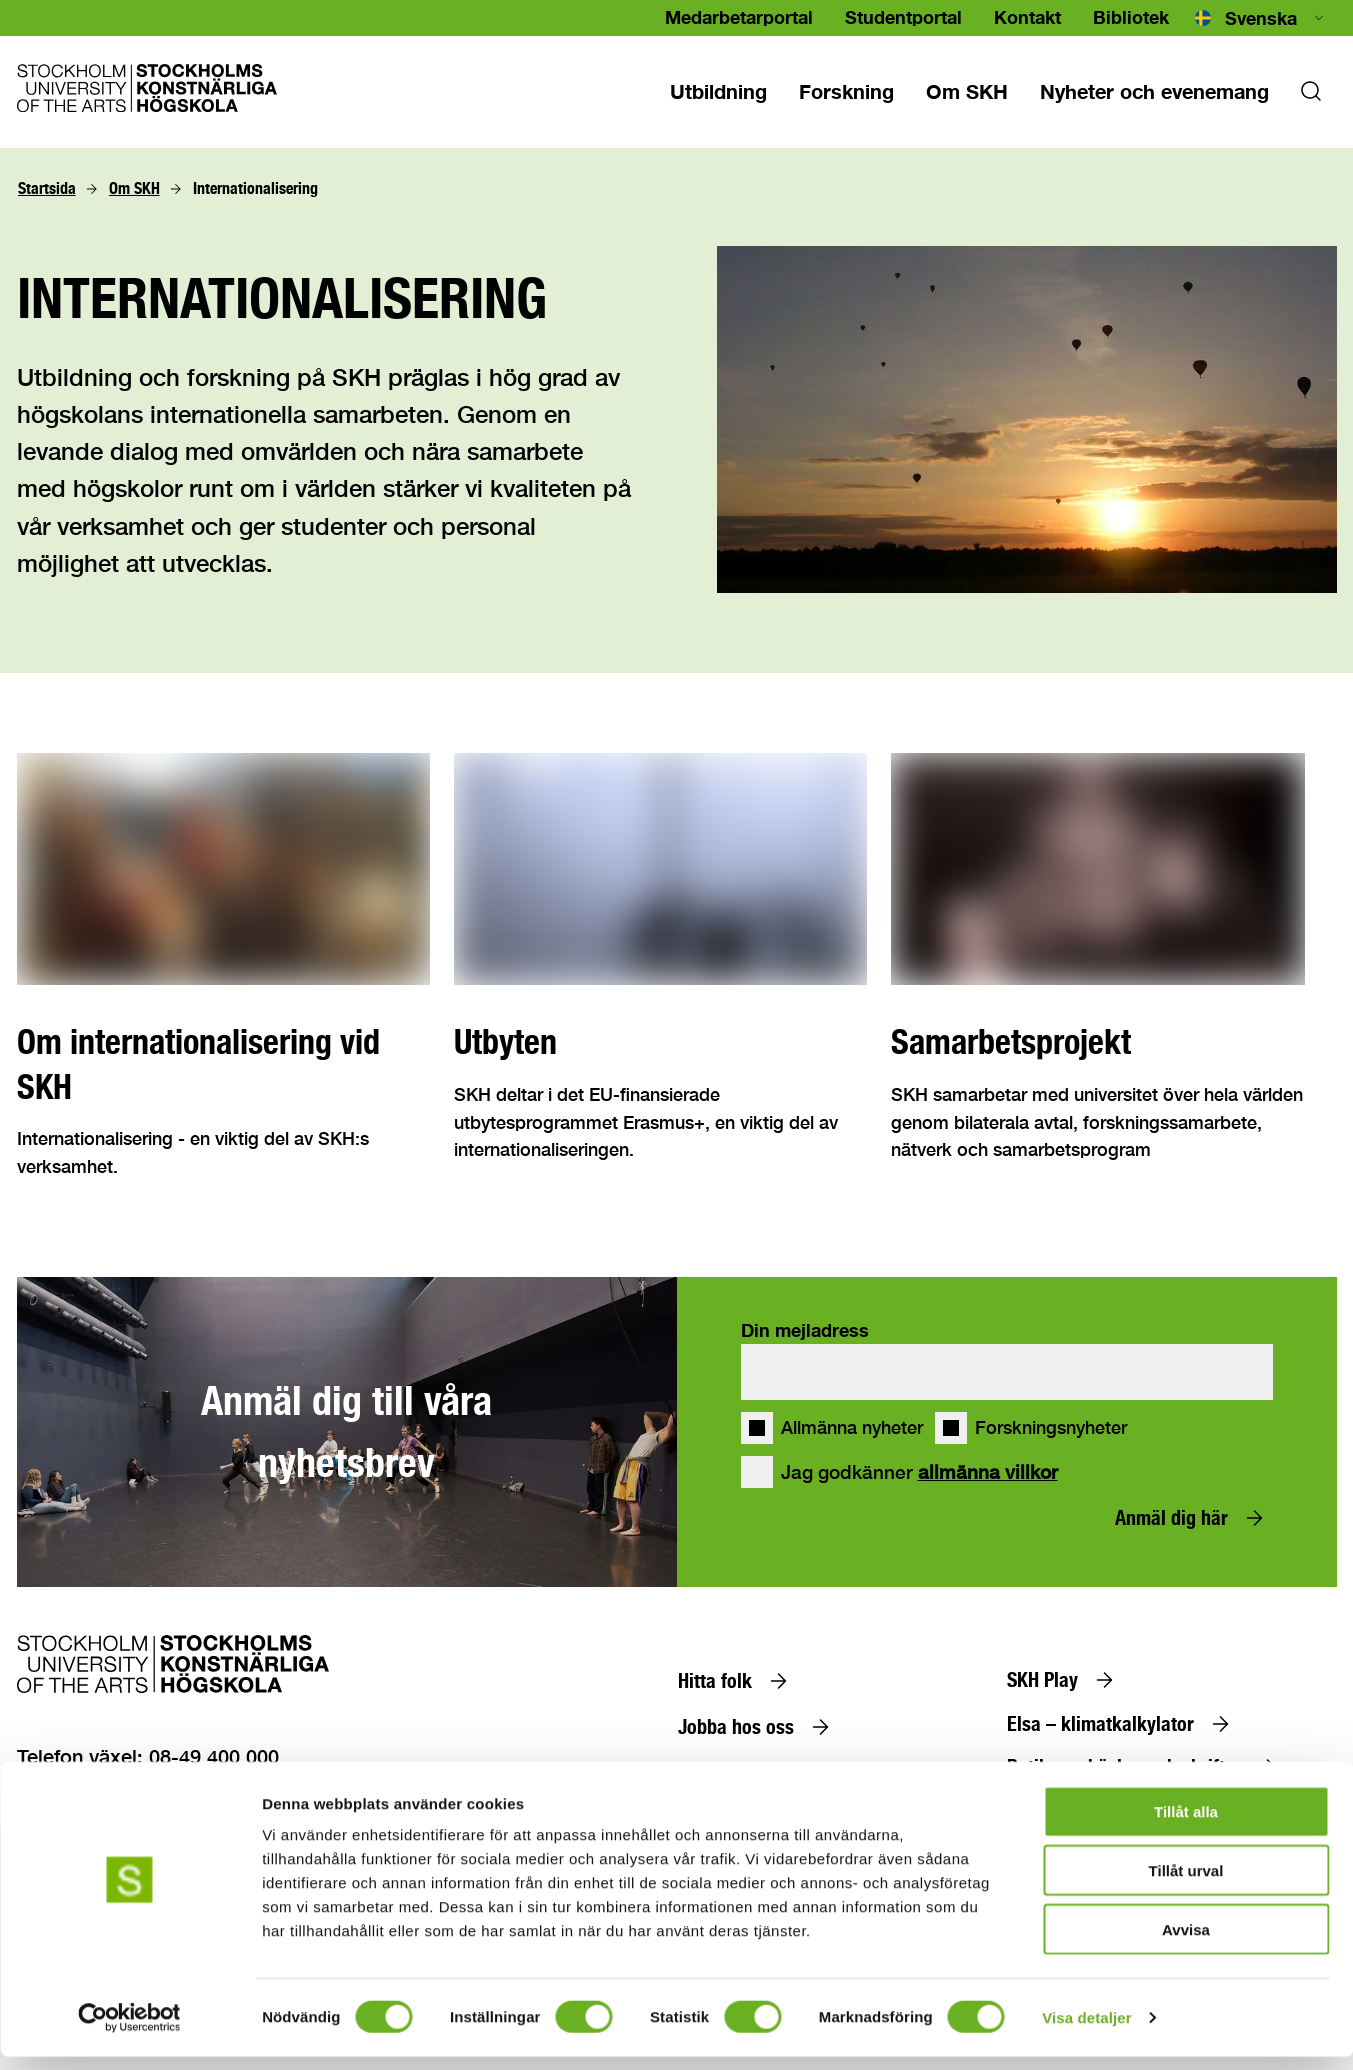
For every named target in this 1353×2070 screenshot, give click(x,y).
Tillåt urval (1186, 1883)
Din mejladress (805, 1330)
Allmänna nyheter (852, 1428)
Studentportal (903, 17)
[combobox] (1261, 18)
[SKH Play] (1064, 1680)
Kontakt (1027, 17)
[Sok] (1311, 97)
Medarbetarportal (739, 17)
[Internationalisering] (255, 189)
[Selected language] (1261, 18)
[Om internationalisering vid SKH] (223, 1064)
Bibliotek (1131, 17)
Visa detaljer (1086, 2030)
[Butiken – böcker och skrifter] (1146, 1767)
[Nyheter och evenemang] (1154, 91)
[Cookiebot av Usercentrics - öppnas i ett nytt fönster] (129, 2031)
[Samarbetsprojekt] (1097, 1042)
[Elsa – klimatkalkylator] (1122, 1724)
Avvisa (1186, 1942)
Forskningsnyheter (1051, 1428)
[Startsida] (47, 189)
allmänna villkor (988, 1472)
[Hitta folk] (737, 1681)
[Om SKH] (134, 189)
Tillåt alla (1186, 1824)
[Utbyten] (660, 1042)
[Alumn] (725, 1772)
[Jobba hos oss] (758, 1727)
